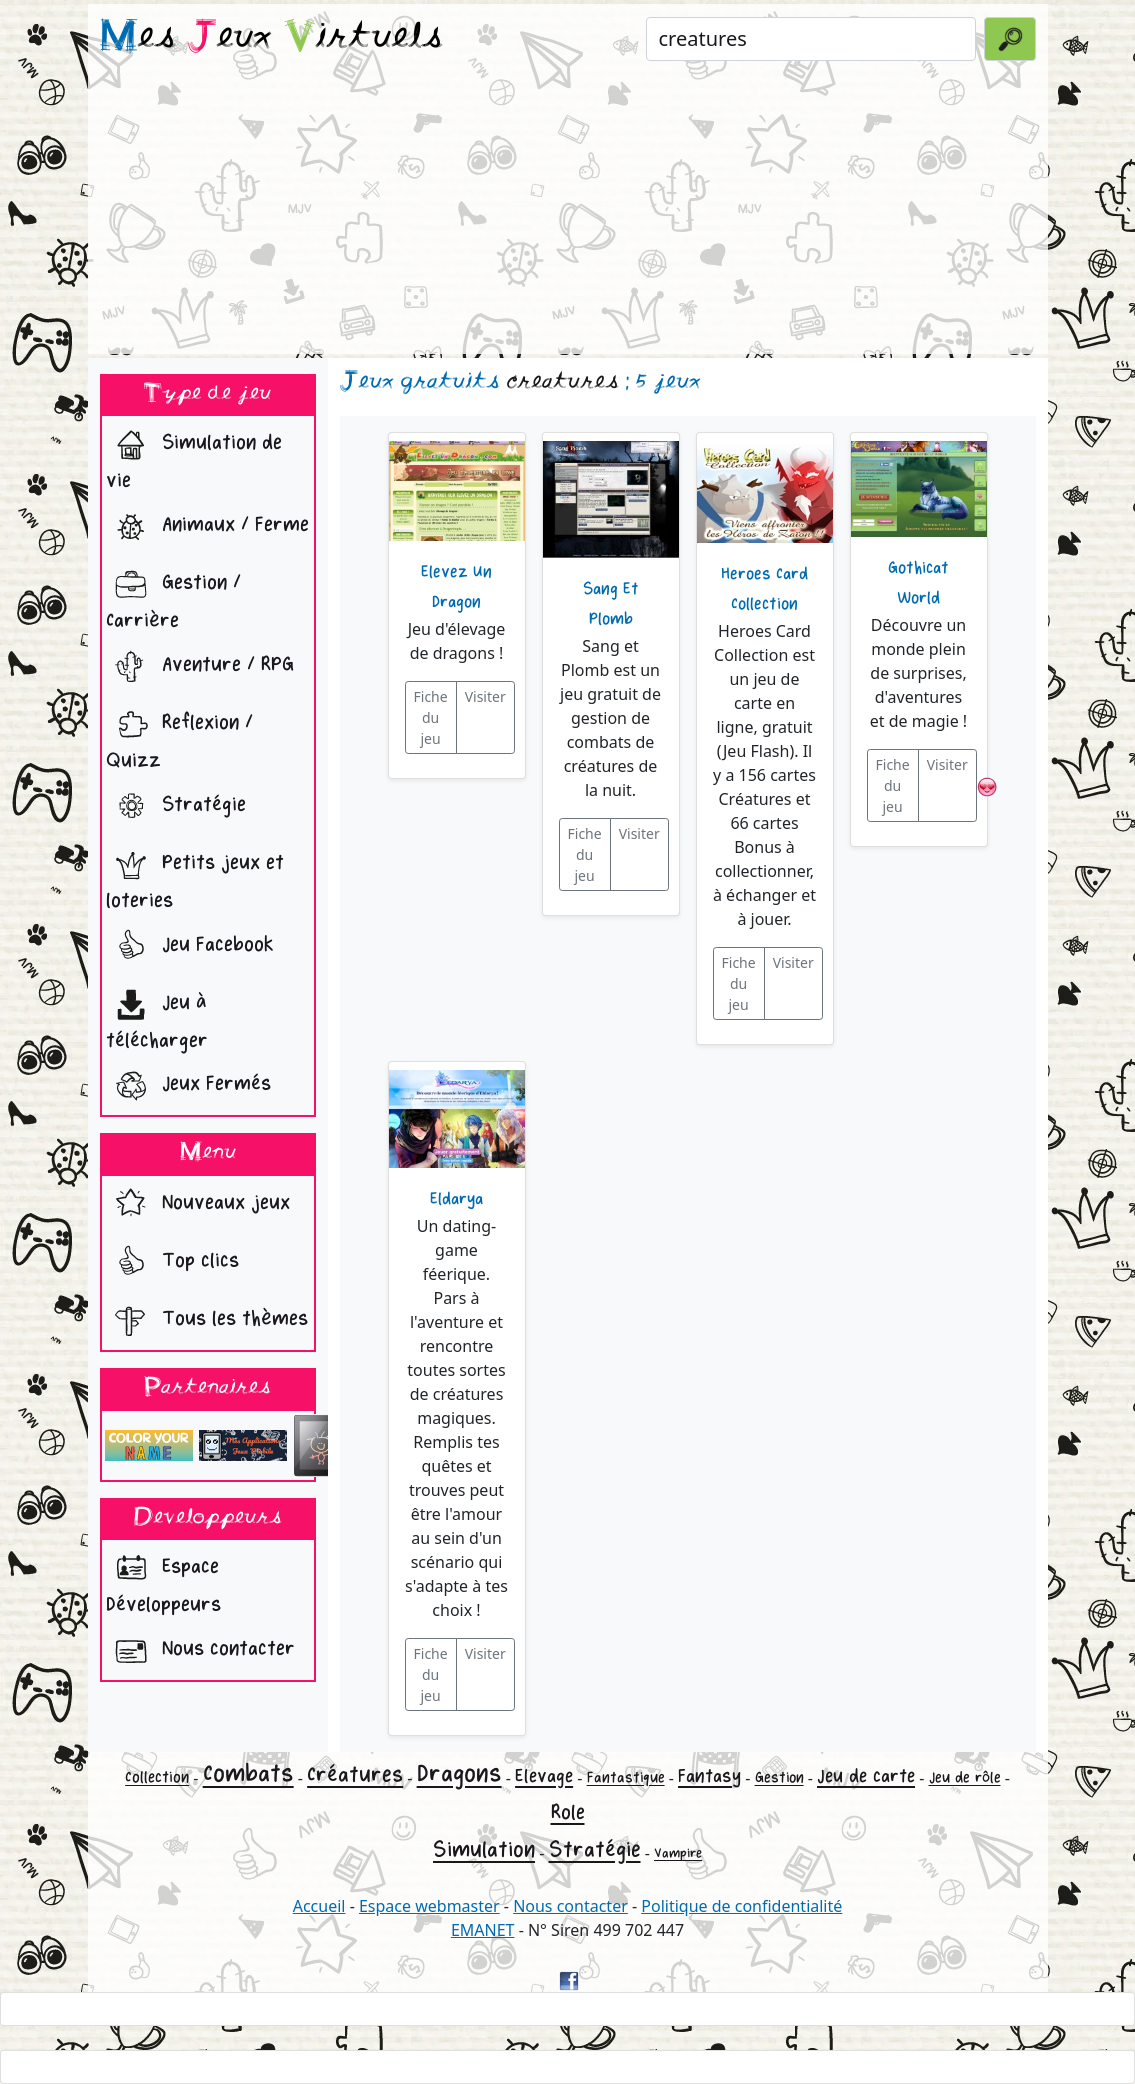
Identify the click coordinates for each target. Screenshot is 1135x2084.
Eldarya (456, 1199)
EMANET (483, 1930)
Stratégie (176, 807)
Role (568, 1812)
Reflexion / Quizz (179, 737)
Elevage (544, 1776)
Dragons (459, 1773)
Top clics (172, 1263)
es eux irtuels (271, 38)
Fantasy (709, 1776)
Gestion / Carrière (173, 597)
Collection (157, 1777)
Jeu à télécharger (157, 1017)
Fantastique (626, 1777)
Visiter (485, 696)
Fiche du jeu (431, 717)
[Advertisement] (568, 214)
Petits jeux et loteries (195, 877)
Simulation (484, 1850)
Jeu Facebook (190, 947)
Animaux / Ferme (207, 527)
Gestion (779, 1777)
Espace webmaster (429, 1906)
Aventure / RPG (200, 667)
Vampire (678, 1853)
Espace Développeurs (163, 1581)
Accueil (319, 1906)
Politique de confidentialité (741, 1906)
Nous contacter (200, 1651)
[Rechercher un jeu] (811, 39)
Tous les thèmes (207, 1321)
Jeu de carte (866, 1776)
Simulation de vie (194, 457)
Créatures (355, 1775)
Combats (248, 1773)
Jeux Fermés (188, 1086)
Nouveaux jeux (198, 1205)
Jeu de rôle (965, 1777)
